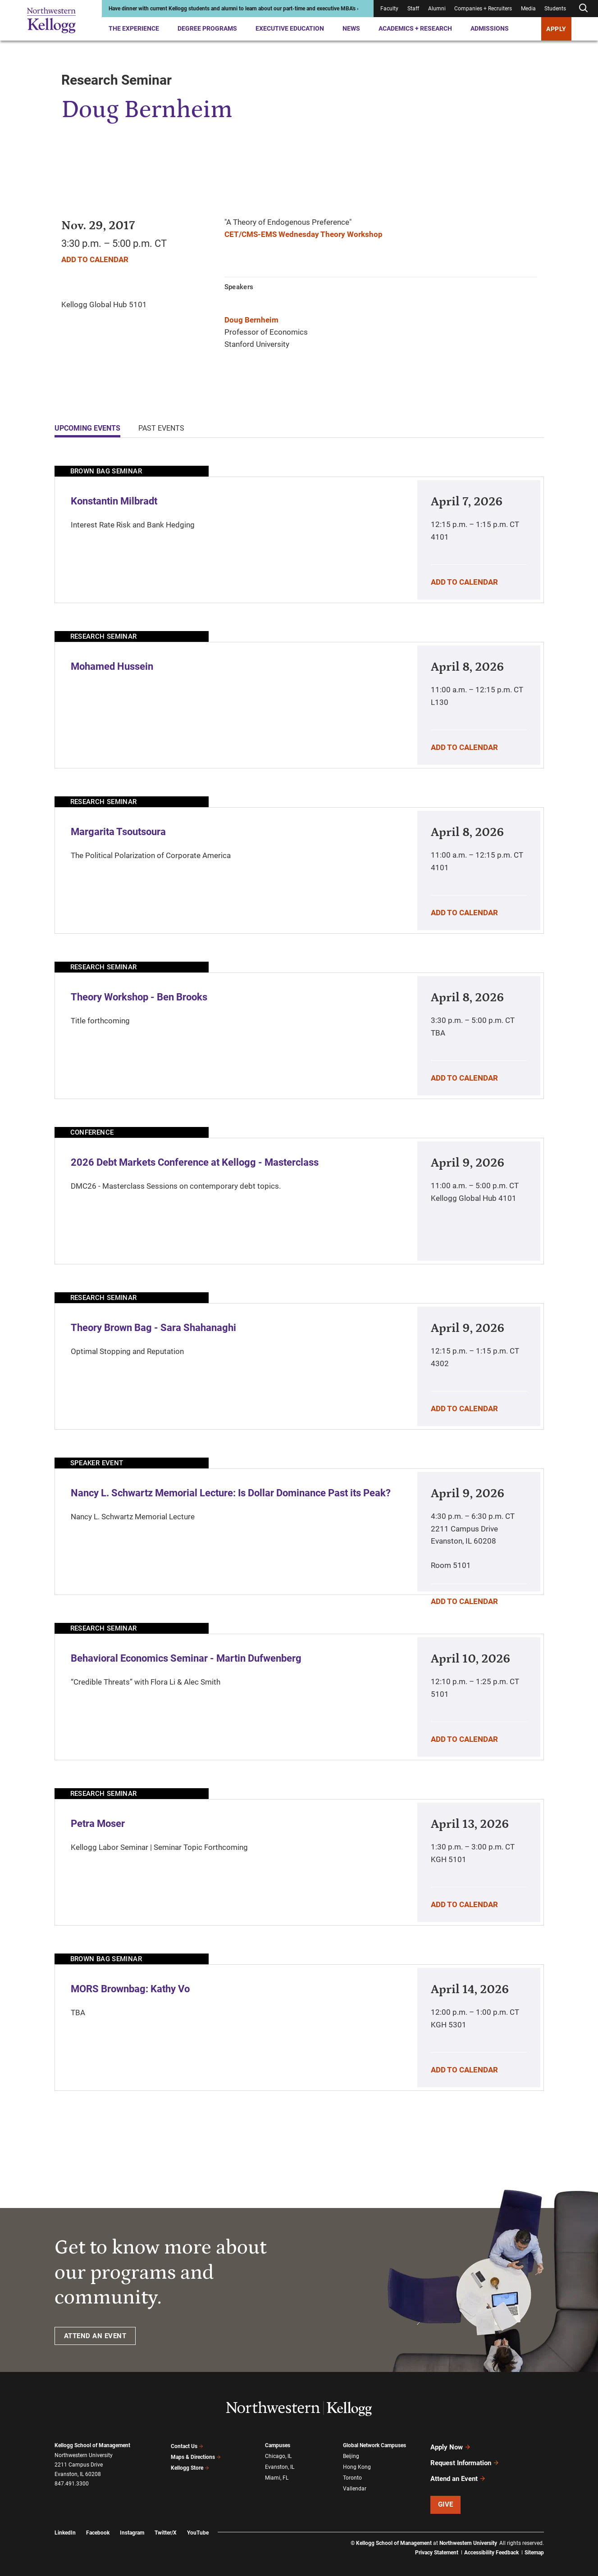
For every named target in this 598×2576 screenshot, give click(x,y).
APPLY (556, 28)
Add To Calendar (94, 259)
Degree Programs (207, 28)
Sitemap (534, 2544)
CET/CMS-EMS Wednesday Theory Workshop (303, 234)
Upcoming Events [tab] (87, 428)
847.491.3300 (72, 2484)
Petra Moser (98, 1823)
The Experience (134, 28)
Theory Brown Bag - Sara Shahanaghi (153, 1327)
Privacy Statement (436, 2544)
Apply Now (450, 2446)
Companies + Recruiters (483, 8)
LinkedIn (65, 2524)
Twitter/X (166, 2524)
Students (555, 8)
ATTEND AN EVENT (95, 2336)
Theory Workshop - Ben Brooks (139, 997)
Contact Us (187, 2445)
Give (445, 2496)
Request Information (464, 2459)
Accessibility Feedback (491, 2544)
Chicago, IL (278, 2455)
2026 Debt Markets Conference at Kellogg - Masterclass (195, 1162)
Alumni (437, 8)
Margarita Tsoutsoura (118, 831)
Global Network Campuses (374, 2445)
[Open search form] (583, 8)
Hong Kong (357, 2465)
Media (528, 8)
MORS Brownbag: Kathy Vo (130, 1988)
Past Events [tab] (161, 428)
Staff (413, 8)
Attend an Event (458, 2472)
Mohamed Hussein (112, 666)
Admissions (489, 28)
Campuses (277, 2445)
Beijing (351, 2455)
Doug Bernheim (251, 319)
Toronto (352, 2475)
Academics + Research (415, 28)
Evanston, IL (279, 2465)
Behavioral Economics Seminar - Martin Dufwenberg (186, 1658)
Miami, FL (276, 2475)
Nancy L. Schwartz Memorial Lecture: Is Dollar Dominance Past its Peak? (231, 1493)
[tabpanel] (299, 1278)
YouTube (198, 2524)
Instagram (132, 2524)
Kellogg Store (190, 2465)
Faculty (389, 8)
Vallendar (354, 2484)
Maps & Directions (196, 2455)
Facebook (98, 2524)
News (351, 28)
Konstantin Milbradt (114, 501)
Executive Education (290, 28)
